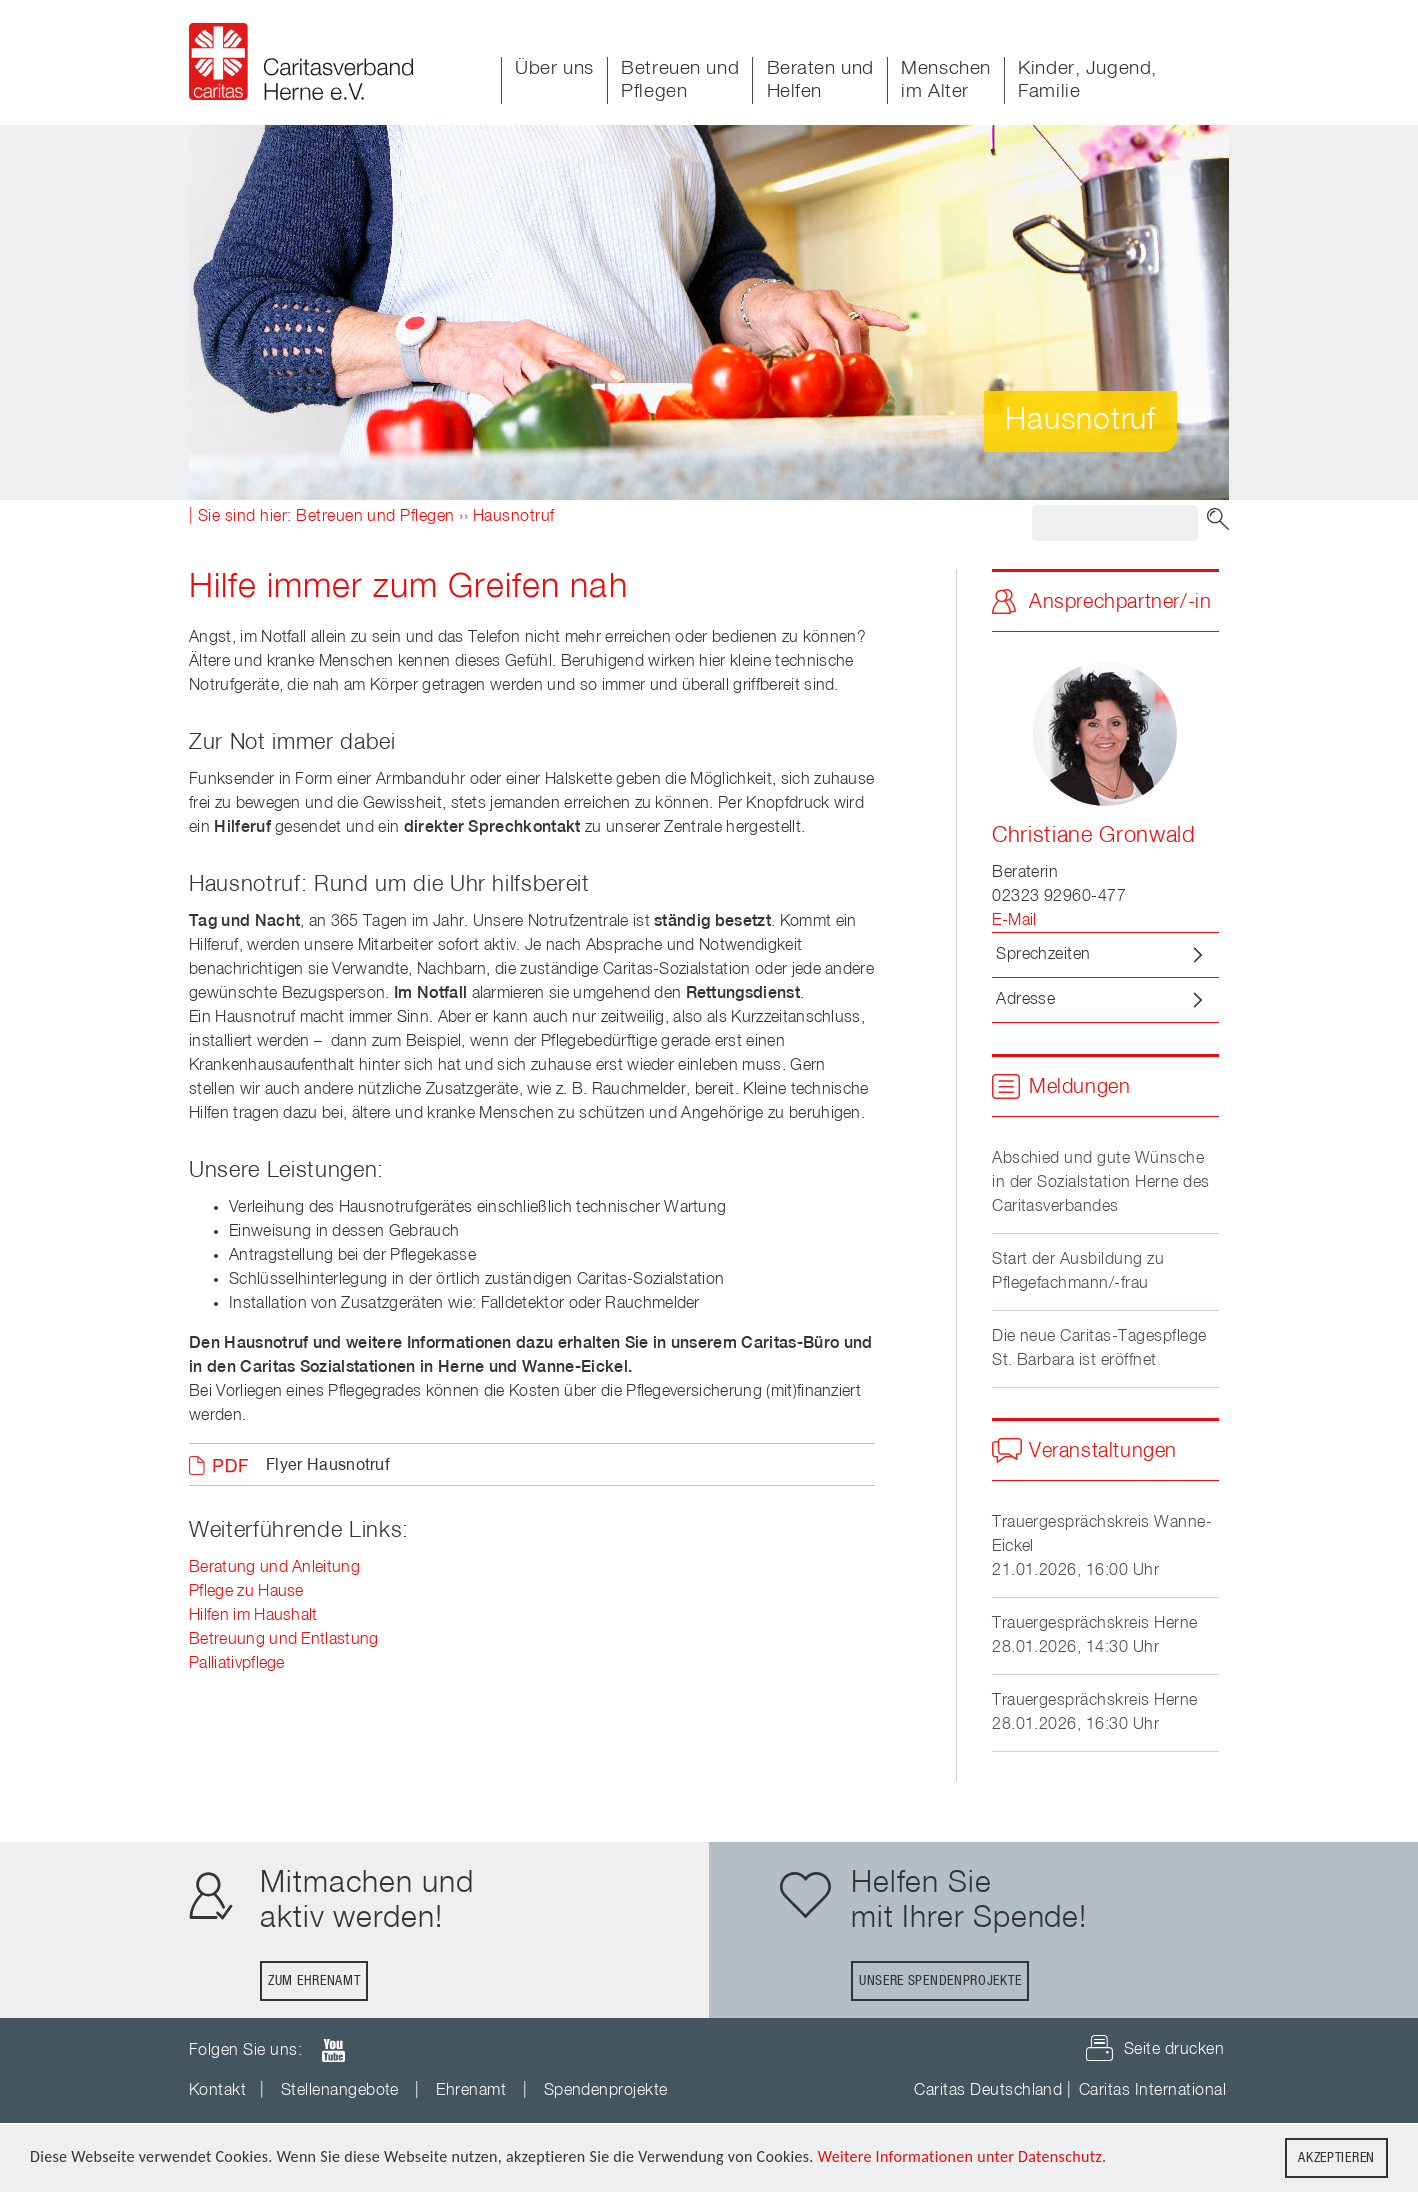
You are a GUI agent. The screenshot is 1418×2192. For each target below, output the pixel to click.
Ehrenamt (471, 2091)
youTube (333, 2050)
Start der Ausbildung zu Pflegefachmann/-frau (1078, 1272)
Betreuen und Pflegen (680, 80)
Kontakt (217, 2091)
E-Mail (1014, 921)
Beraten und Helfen (820, 80)
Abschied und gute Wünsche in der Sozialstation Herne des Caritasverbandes (1100, 1183)
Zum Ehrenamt (314, 1981)
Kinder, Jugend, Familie (1087, 80)
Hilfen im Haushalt (253, 1616)
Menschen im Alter (946, 80)
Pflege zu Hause (246, 1592)
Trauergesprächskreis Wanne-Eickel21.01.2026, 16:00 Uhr (1102, 1547)
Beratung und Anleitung (274, 1568)
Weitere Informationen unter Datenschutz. (962, 2157)
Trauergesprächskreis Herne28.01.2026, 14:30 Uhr (1094, 1636)
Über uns (554, 68)
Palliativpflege (237, 1664)
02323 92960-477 (1059, 897)
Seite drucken (1174, 2050)
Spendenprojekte (606, 2091)
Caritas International (1152, 2091)
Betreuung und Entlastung (284, 1640)
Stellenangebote (340, 2091)
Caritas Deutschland (988, 2091)
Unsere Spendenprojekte (940, 1981)
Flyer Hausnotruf (328, 1466)
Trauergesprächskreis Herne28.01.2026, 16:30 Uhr (1094, 1713)
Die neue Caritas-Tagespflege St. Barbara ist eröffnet (1099, 1349)
